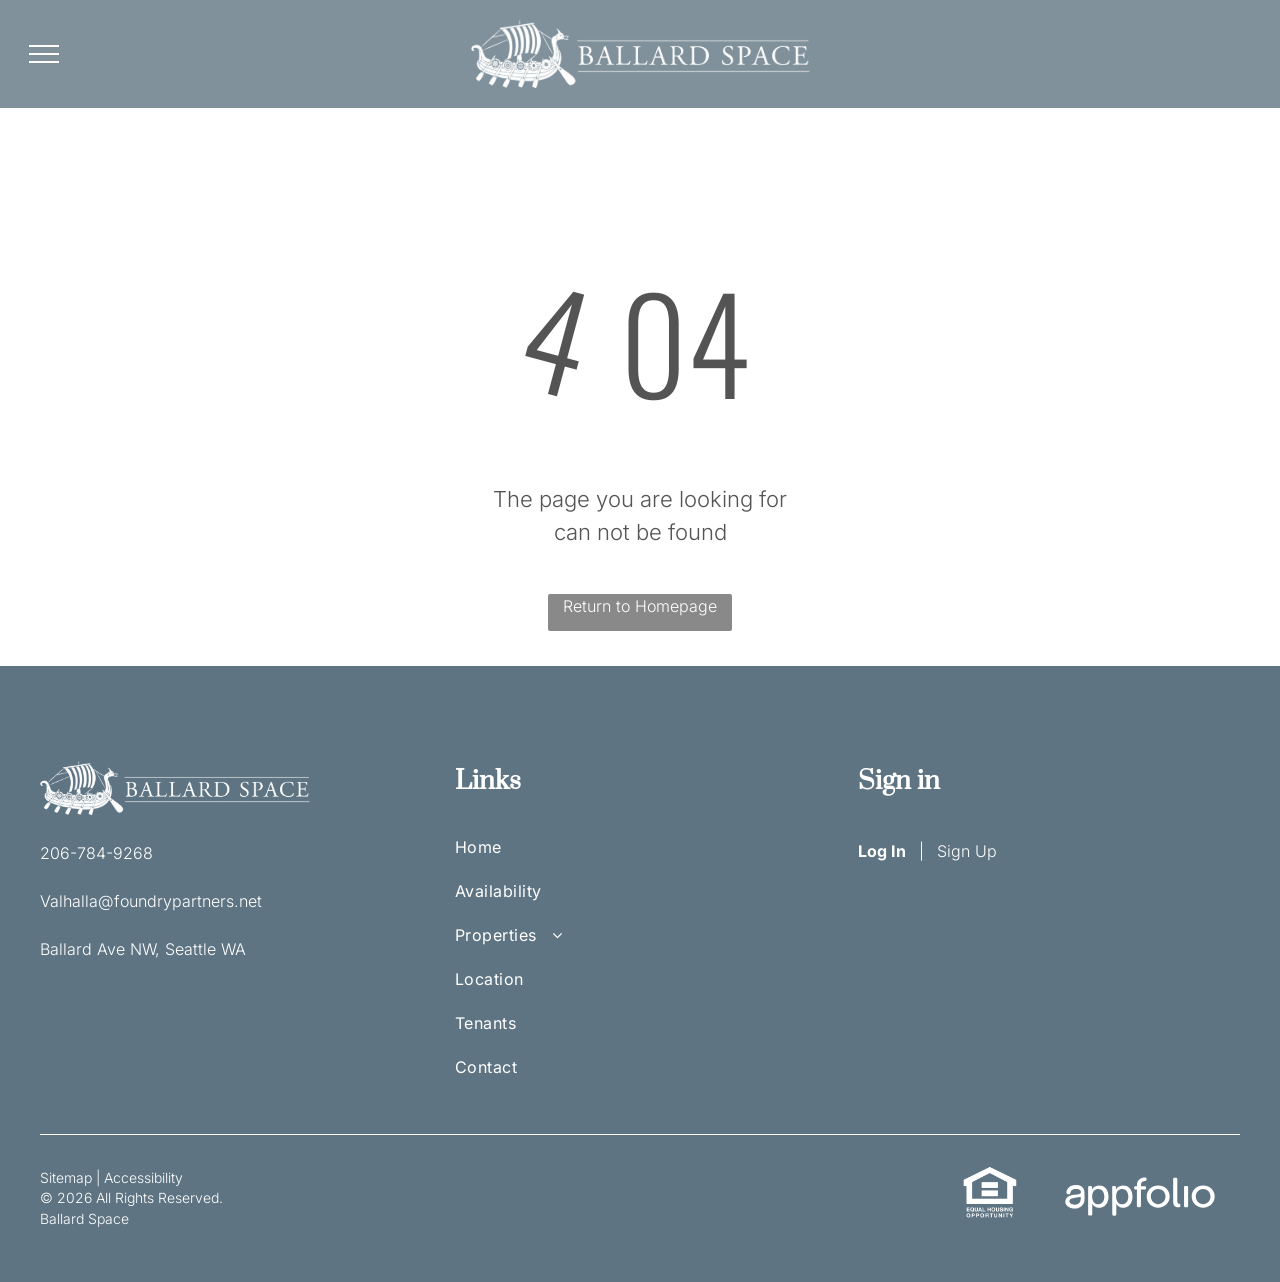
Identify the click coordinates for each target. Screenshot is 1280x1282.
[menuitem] (519, 857)
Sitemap (66, 1177)
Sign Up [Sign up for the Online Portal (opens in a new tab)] (967, 851)
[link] (990, 1177)
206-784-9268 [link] (96, 853)
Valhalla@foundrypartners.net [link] (151, 901)
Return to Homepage (640, 606)
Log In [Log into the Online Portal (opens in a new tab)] (882, 851)
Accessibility (143, 1177)
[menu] (44, 54)
